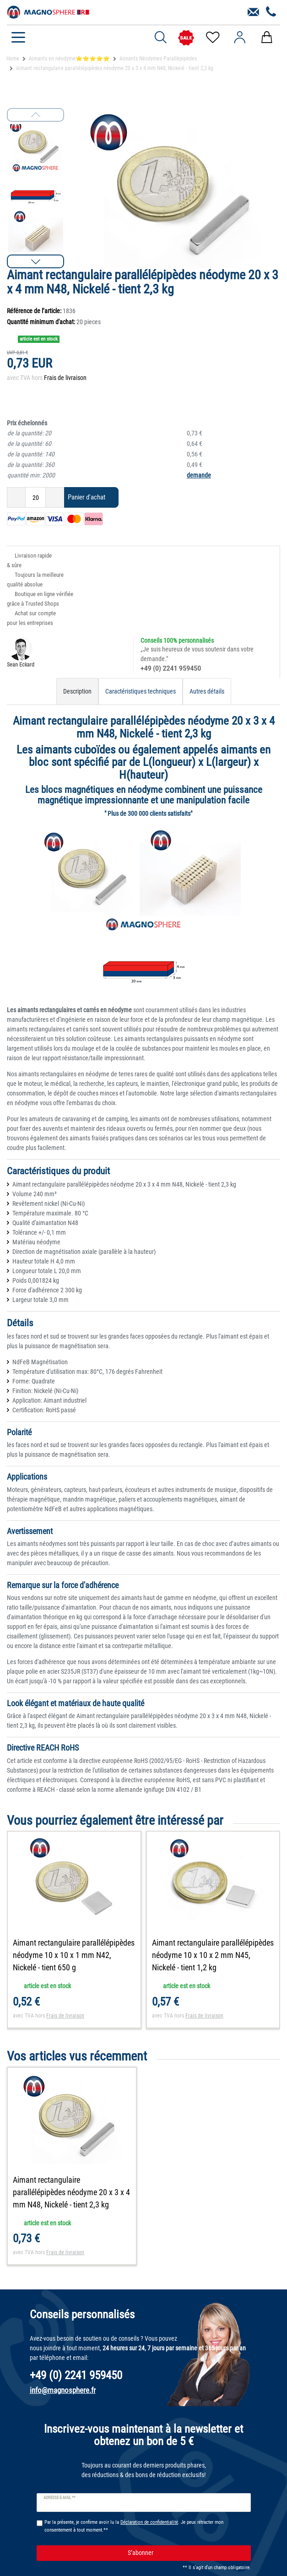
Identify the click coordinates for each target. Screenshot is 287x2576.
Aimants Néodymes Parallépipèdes (158, 58)
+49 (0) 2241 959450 (171, 668)
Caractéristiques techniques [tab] (140, 691)
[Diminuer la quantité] (16, 497)
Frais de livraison (65, 377)
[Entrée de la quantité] (35, 497)
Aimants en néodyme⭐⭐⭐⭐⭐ (69, 58)
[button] (35, 261)
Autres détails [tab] (207, 691)
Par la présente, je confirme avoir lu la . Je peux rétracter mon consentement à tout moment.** (133, 2526)
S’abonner (186, 2553)
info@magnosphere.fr (63, 2390)
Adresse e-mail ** (59, 2497)
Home (12, 58)
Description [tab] (77, 691)
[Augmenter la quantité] (55, 497)
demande (199, 475)
